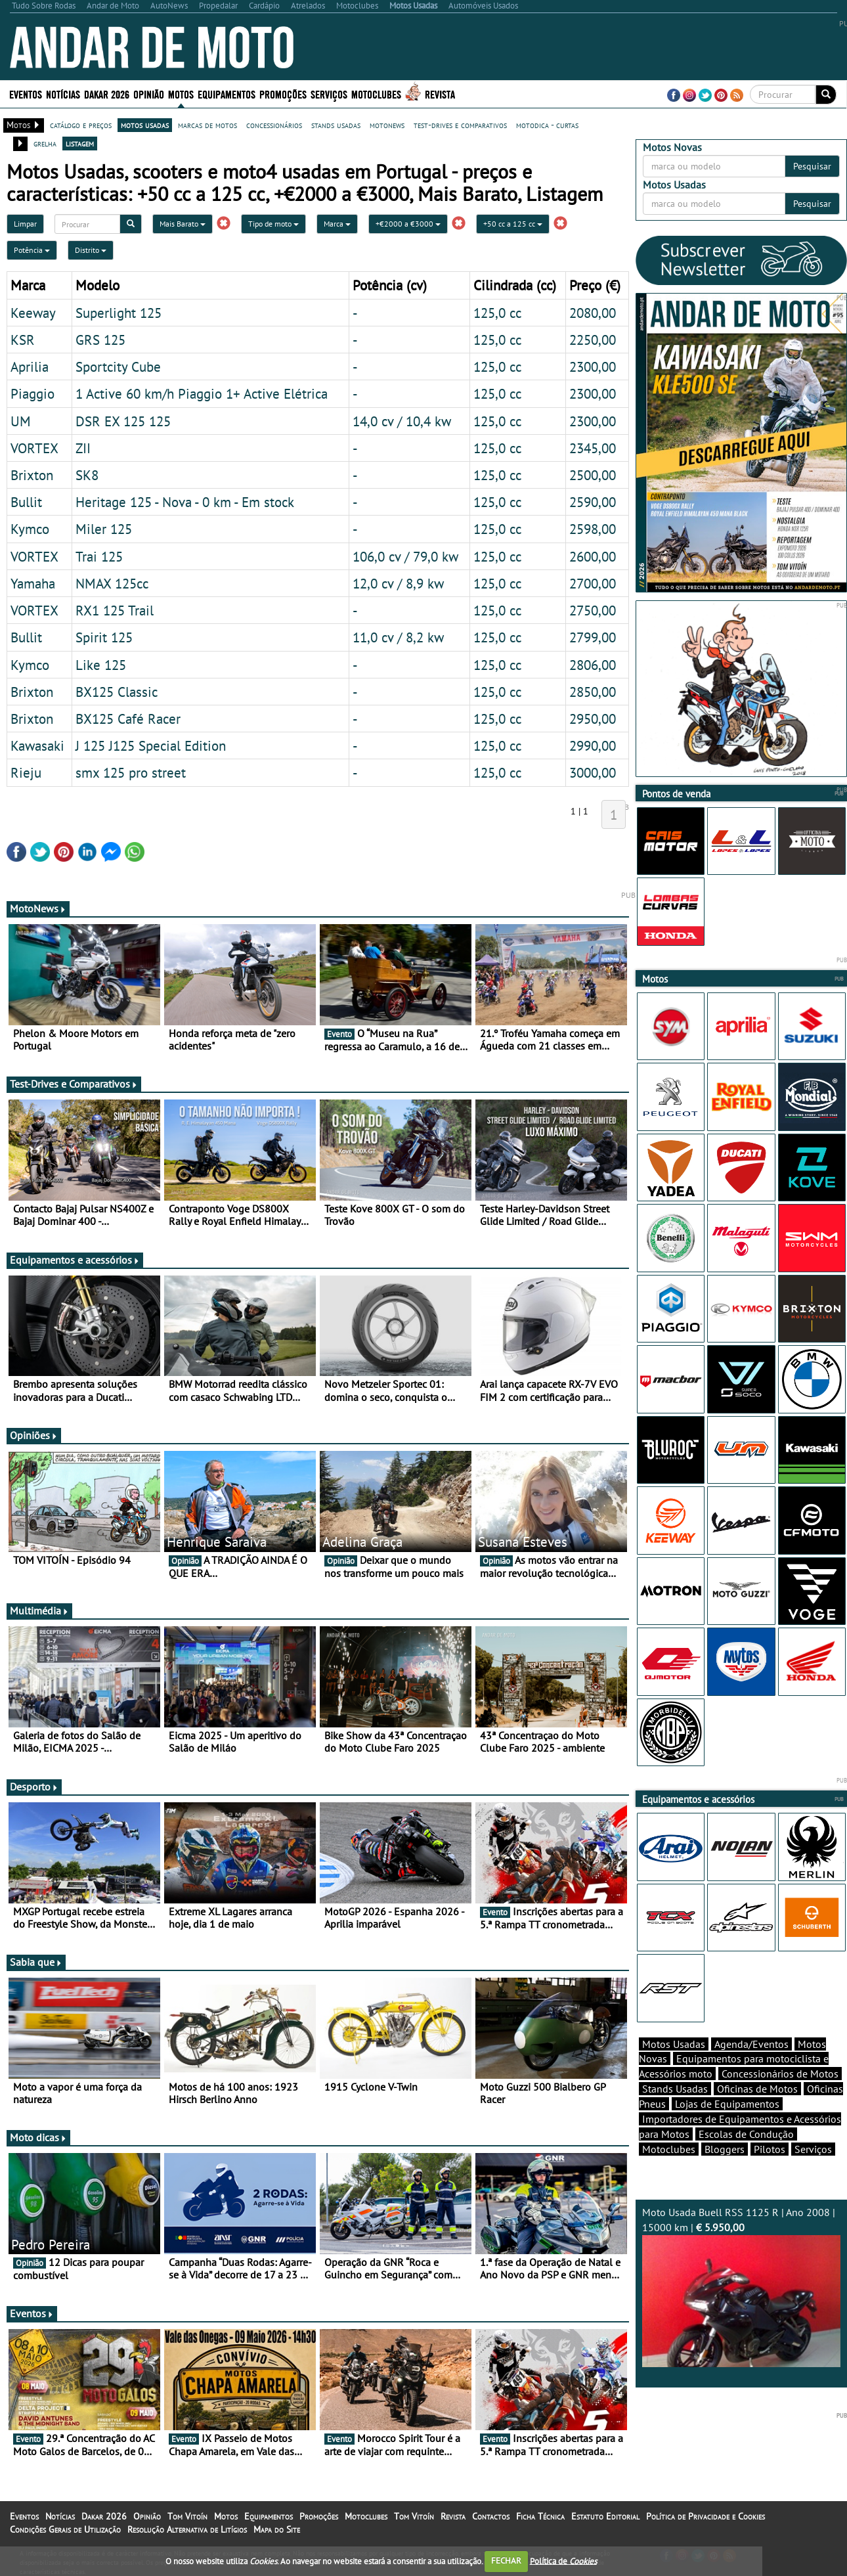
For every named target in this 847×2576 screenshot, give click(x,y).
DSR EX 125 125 (123, 421)
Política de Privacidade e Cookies (705, 2516)
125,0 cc (497, 312)
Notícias (63, 94)
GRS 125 (100, 339)
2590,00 (592, 502)
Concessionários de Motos (780, 2073)
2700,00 (592, 583)
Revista (440, 94)
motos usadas (145, 125)
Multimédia (39, 1610)
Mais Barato (183, 224)
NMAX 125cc (112, 583)
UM (21, 421)
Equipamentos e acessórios (75, 1259)
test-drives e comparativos (460, 125)
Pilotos (769, 2149)
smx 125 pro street (131, 772)
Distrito (90, 250)
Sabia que (36, 1961)
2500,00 (592, 475)
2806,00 (592, 664)
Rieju (26, 772)
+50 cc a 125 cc (512, 224)
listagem (80, 143)
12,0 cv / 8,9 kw (398, 583)
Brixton (32, 475)
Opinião (148, 94)
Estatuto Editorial (605, 2516)
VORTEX (34, 448)
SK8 (87, 475)
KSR (23, 339)
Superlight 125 (119, 312)
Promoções (283, 94)
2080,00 (592, 312)
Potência (32, 250)
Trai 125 (99, 556)
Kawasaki (37, 745)
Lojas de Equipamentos (727, 2103)
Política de (563, 2560)
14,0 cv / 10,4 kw (402, 421)
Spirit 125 (104, 637)
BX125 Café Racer (128, 718)
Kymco (30, 529)
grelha (44, 143)
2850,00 (592, 691)
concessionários (274, 125)
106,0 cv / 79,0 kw (405, 556)
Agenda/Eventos (751, 2044)
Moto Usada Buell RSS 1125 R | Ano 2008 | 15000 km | (741, 2286)
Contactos (491, 2516)
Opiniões (34, 1435)
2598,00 (592, 529)
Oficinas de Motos (757, 2088)
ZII (83, 448)
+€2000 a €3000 (408, 224)
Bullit (26, 502)
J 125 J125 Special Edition (151, 745)
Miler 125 (104, 529)
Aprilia (30, 366)
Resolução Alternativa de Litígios (187, 2529)
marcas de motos (207, 125)
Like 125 (101, 664)
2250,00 (592, 339)
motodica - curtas (547, 125)
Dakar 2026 (106, 94)
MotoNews (38, 908)
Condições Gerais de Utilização (65, 2529)
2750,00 (592, 610)
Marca (337, 224)
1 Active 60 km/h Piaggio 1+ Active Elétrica (202, 393)
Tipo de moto (273, 224)
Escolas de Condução (746, 2134)
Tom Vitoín (187, 2516)
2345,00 (592, 448)
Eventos (25, 94)
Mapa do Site (276, 2529)
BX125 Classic (117, 691)
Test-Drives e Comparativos (74, 1083)
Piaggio (32, 393)
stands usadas (335, 125)
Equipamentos (226, 94)
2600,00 (592, 556)
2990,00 (592, 745)
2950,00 (592, 718)
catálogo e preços (81, 125)
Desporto (34, 1786)
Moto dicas (38, 2137)
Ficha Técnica (540, 2516)
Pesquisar (812, 166)
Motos (181, 94)
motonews (387, 125)
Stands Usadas (675, 2088)
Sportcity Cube (118, 366)
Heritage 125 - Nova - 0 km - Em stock (185, 502)
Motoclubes (376, 94)
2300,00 (592, 366)
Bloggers (725, 2149)
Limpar (25, 224)
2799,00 (592, 637)
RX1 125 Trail (115, 610)
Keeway (33, 312)
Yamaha (33, 583)
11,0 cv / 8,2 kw (398, 637)
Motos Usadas (673, 2044)
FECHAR (506, 2560)
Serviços (329, 94)
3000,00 (592, 772)
